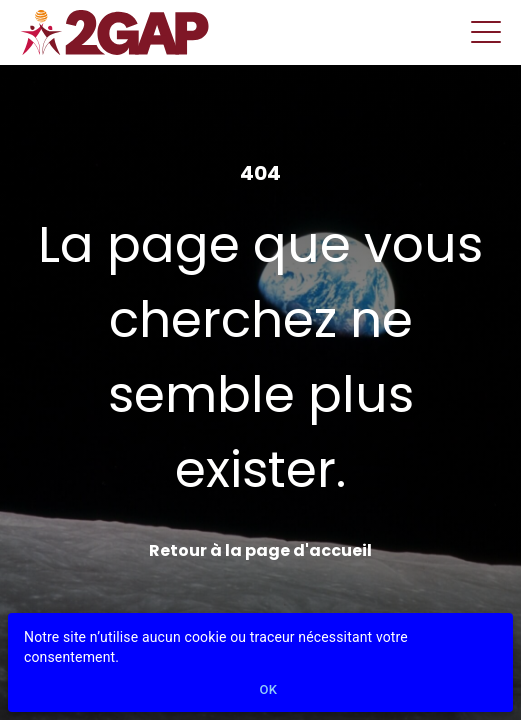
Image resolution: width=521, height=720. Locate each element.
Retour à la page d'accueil (260, 550)
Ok (269, 690)
